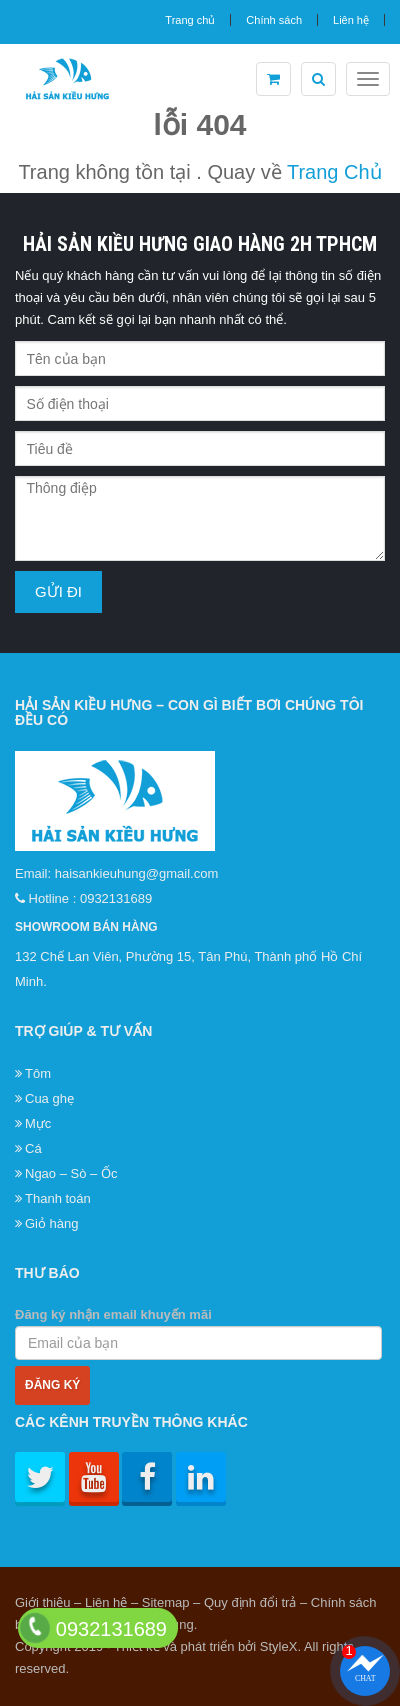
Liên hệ (351, 20)
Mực (38, 1123)
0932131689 (116, 898)
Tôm (38, 1073)
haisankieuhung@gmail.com (137, 873)
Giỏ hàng (52, 1223)
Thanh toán (58, 1198)
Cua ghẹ (49, 1098)
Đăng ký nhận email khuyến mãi (198, 1333)
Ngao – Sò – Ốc (71, 1173)
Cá (33, 1148)
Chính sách (274, 20)
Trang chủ (190, 20)
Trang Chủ (334, 172)
